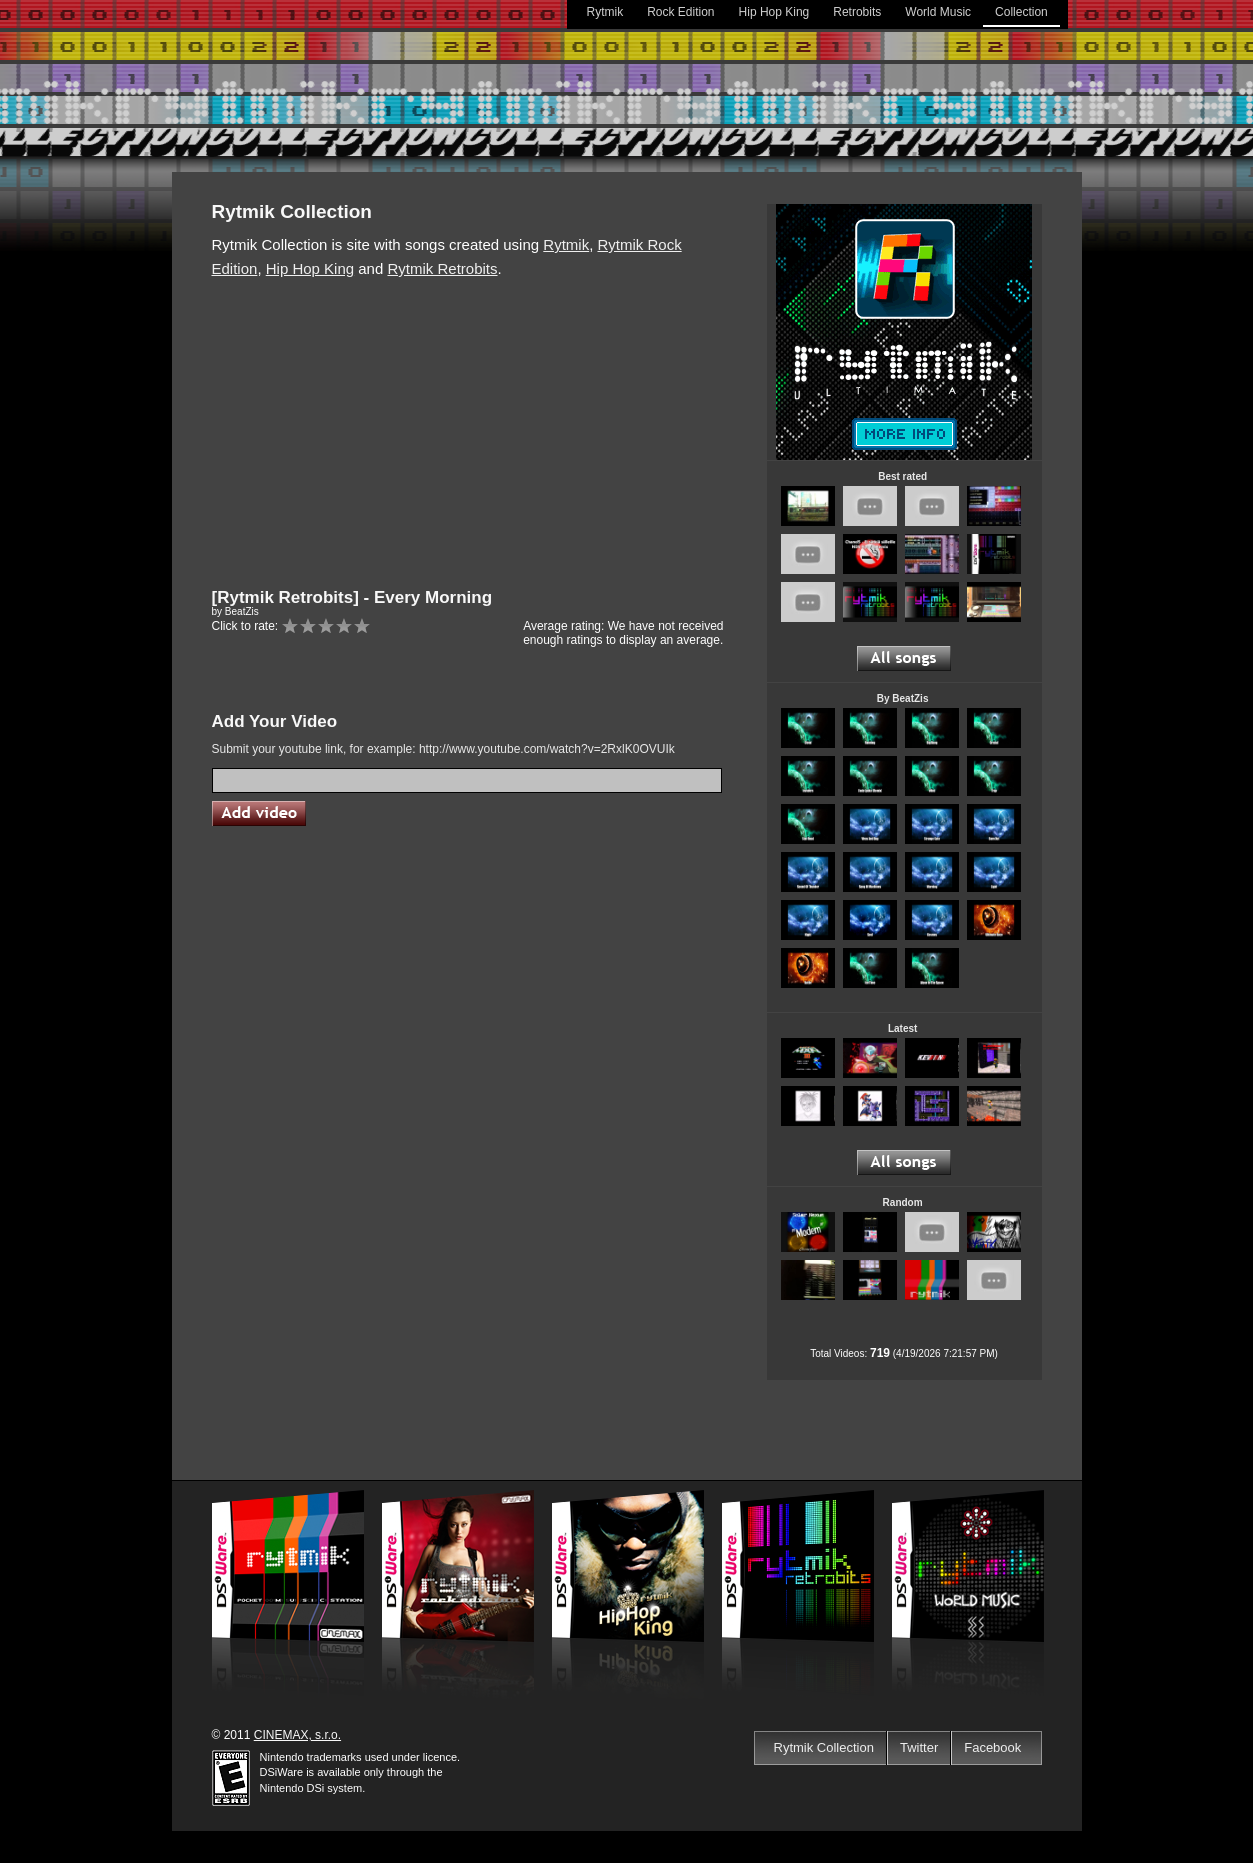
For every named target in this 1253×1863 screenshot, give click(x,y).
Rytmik (605, 12)
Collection (1021, 12)
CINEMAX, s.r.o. (297, 1735)
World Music (938, 12)
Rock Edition (680, 12)
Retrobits (857, 12)
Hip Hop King (774, 12)
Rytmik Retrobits (442, 268)
